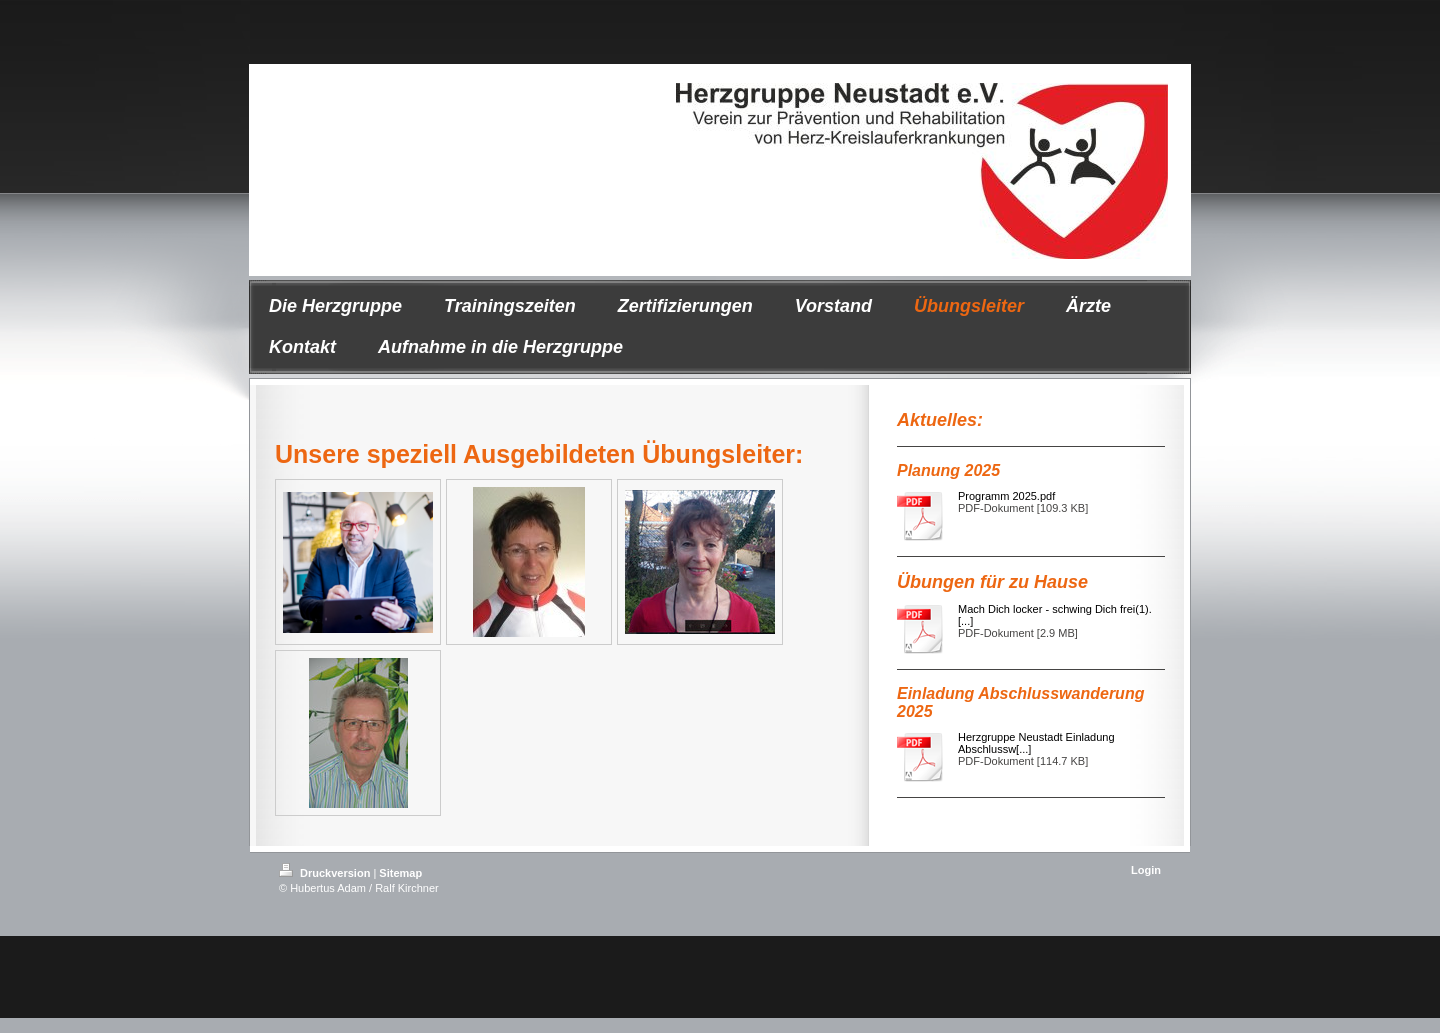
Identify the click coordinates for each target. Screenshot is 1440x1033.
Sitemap (400, 873)
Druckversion (326, 873)
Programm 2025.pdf (1006, 496)
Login (1146, 870)
